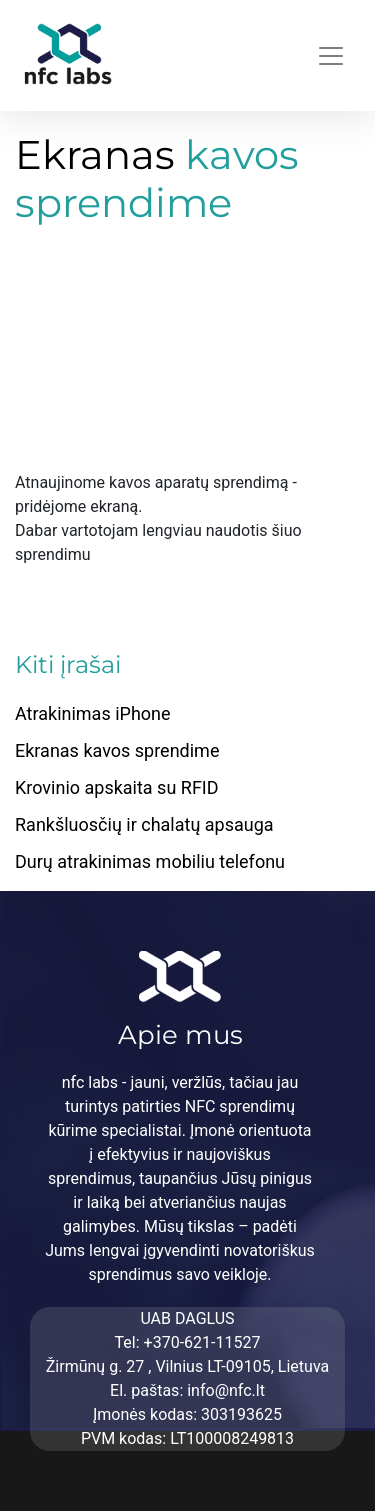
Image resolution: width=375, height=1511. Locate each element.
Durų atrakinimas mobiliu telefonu (150, 861)
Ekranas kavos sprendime (117, 750)
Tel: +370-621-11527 (188, 1342)
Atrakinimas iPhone (93, 713)
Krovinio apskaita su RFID (117, 787)
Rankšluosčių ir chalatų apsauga (144, 824)
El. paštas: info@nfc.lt (187, 1390)
